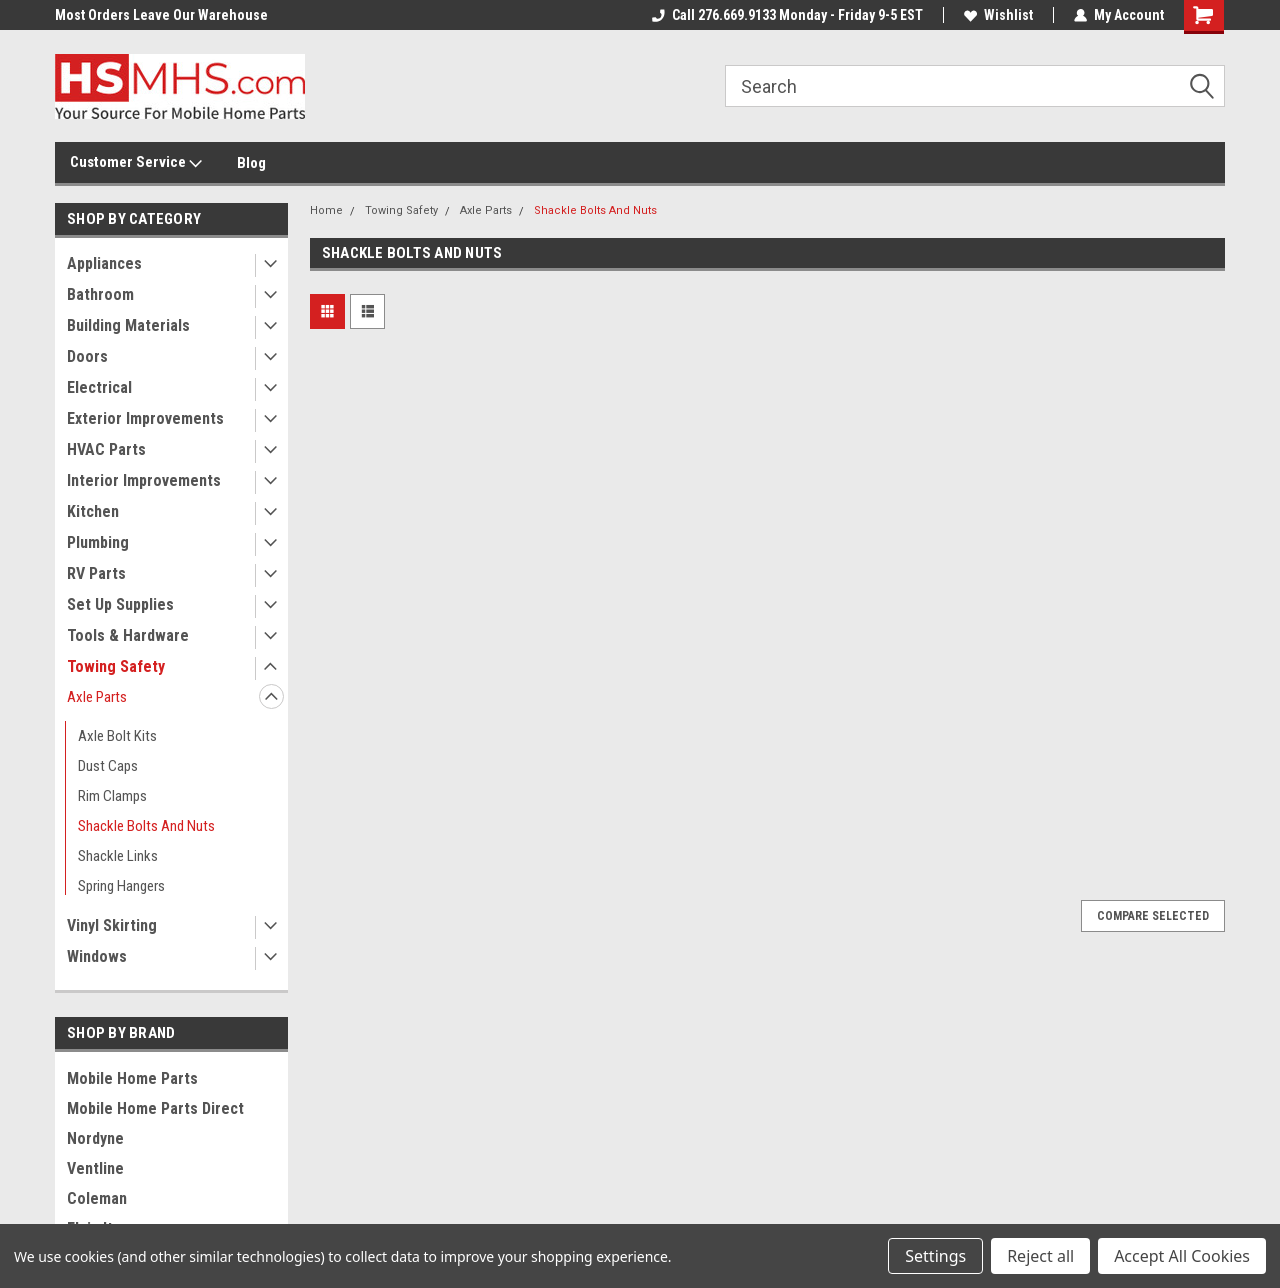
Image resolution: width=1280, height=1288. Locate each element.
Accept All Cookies (1182, 1256)
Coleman (97, 1198)
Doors (87, 356)
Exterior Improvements (145, 418)
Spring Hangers (121, 886)
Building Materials (128, 325)
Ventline (95, 1168)
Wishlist (998, 15)
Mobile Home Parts (132, 1078)
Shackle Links (118, 856)
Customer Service (136, 163)
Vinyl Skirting (112, 925)
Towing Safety (116, 666)
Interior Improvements (144, 480)
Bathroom (100, 294)
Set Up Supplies (120, 604)
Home (326, 210)
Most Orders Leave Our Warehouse (161, 15)
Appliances (104, 263)
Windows (97, 956)
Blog (251, 163)
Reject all (1040, 1256)
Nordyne (95, 1138)
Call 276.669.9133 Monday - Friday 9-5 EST (787, 15)
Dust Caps (108, 766)
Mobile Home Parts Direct (155, 1108)
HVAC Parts (106, 449)
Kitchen (93, 511)
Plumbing (98, 542)
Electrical (99, 387)
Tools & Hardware (128, 635)
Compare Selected (1153, 916)
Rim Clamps (112, 796)
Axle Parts (97, 697)
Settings (935, 1256)
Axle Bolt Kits (117, 736)
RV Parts (96, 573)
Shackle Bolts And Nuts (146, 826)
